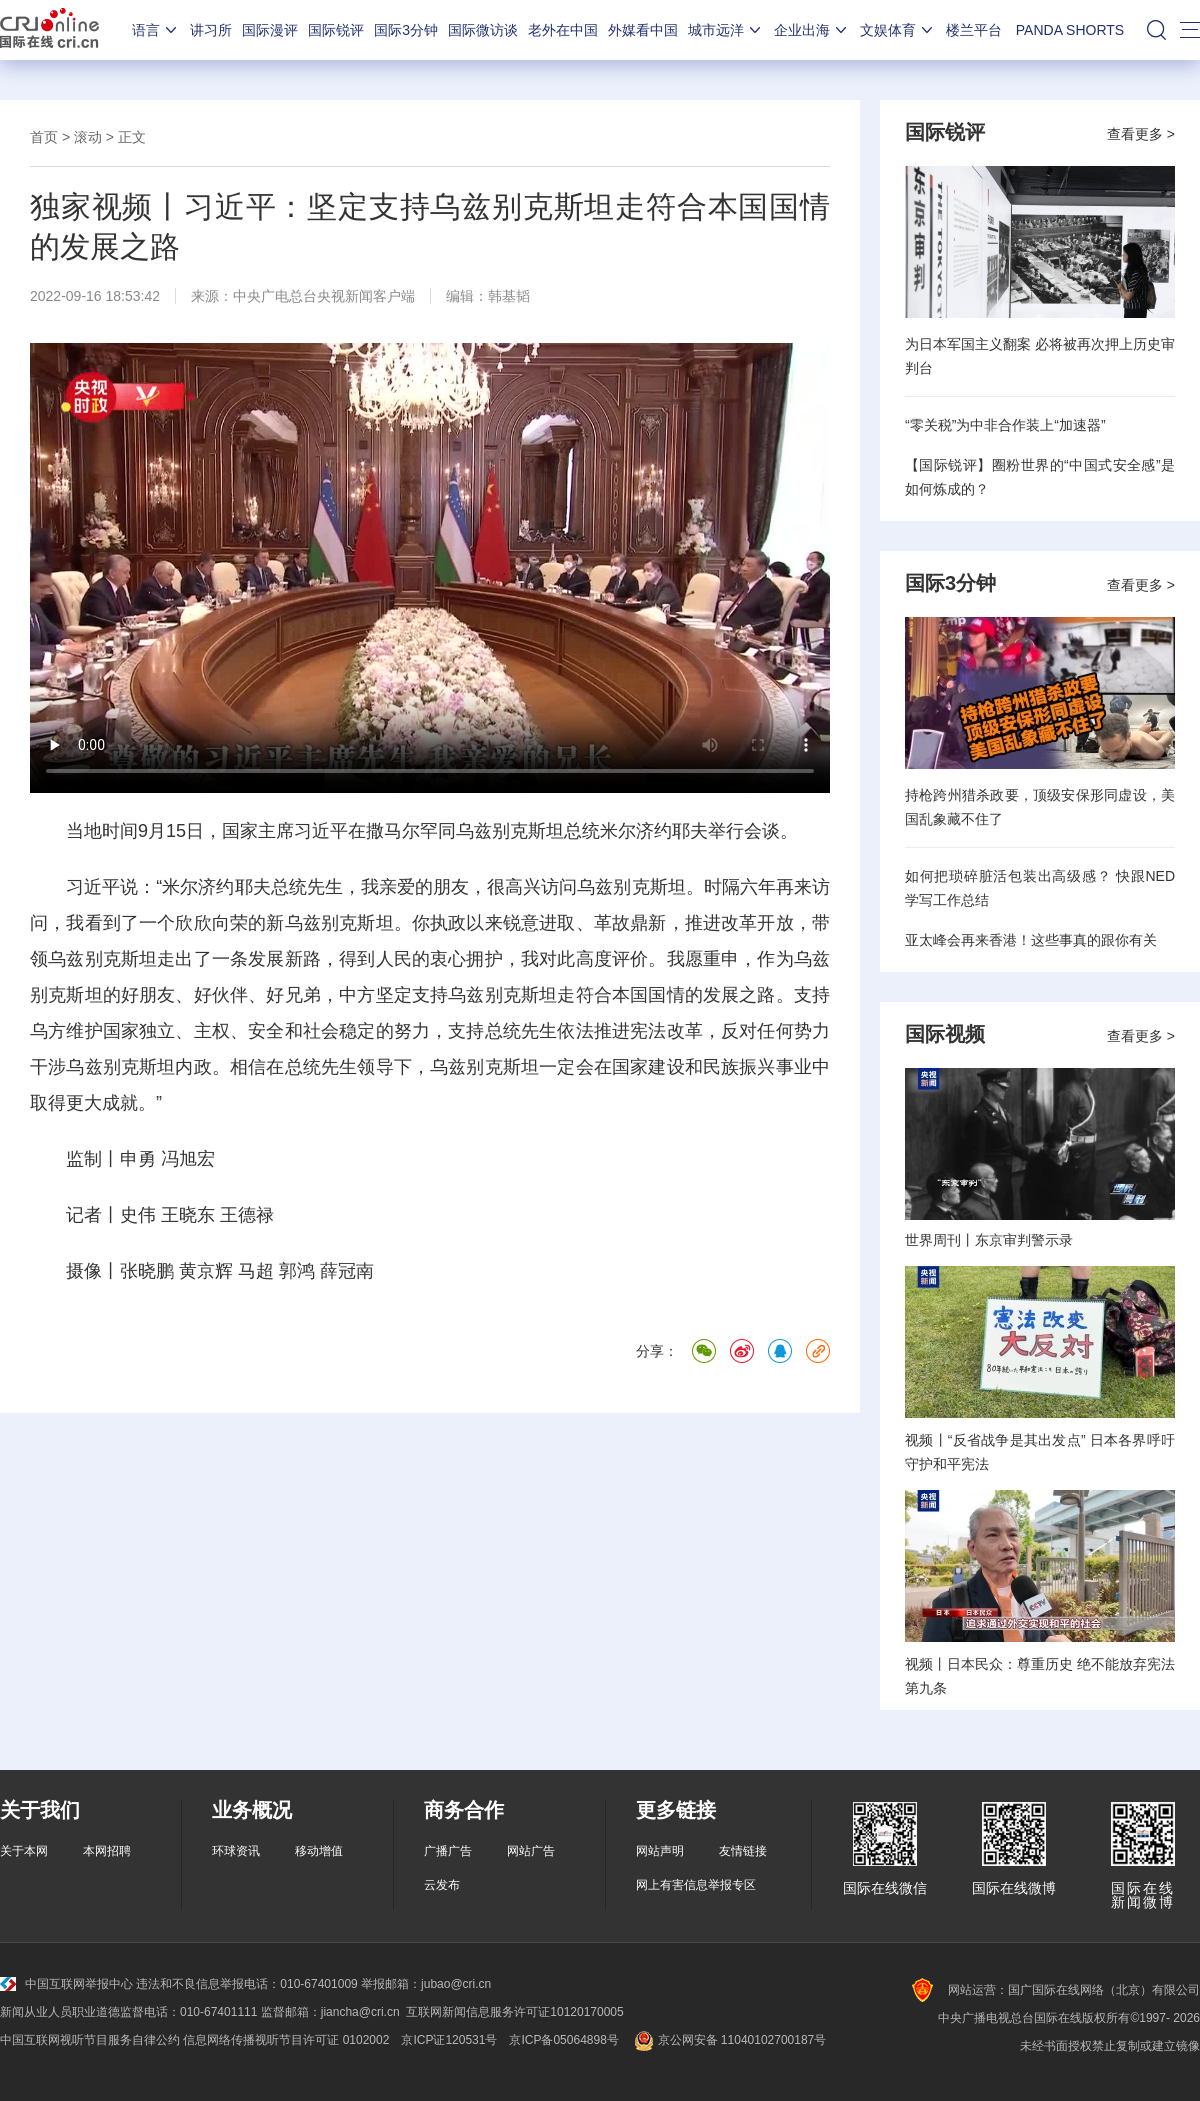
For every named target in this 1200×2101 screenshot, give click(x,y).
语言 (156, 30)
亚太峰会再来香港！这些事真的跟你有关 (1031, 940)
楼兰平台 (974, 30)
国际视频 (945, 1034)
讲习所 (211, 30)
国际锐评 (336, 30)
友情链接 (743, 1851)
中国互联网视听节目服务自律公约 (90, 2040)
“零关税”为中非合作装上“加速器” (1005, 425)
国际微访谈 (483, 30)
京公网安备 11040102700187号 (728, 2040)
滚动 (88, 137)
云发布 (442, 1885)
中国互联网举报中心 (66, 1984)
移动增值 (319, 1851)
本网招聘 (107, 1851)
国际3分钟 (406, 30)
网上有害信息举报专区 (696, 1885)
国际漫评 (270, 30)
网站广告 (531, 1851)
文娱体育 (898, 30)
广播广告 (448, 1851)
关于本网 (24, 1851)
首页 (44, 137)
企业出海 (812, 30)
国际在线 (49, 30)
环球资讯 (236, 1851)
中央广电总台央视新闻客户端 (324, 296)
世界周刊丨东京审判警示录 (989, 1240)
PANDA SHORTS (1070, 30)
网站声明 (660, 1851)
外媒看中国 (643, 30)
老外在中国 (563, 30)
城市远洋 (726, 30)
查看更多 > (1141, 134)
